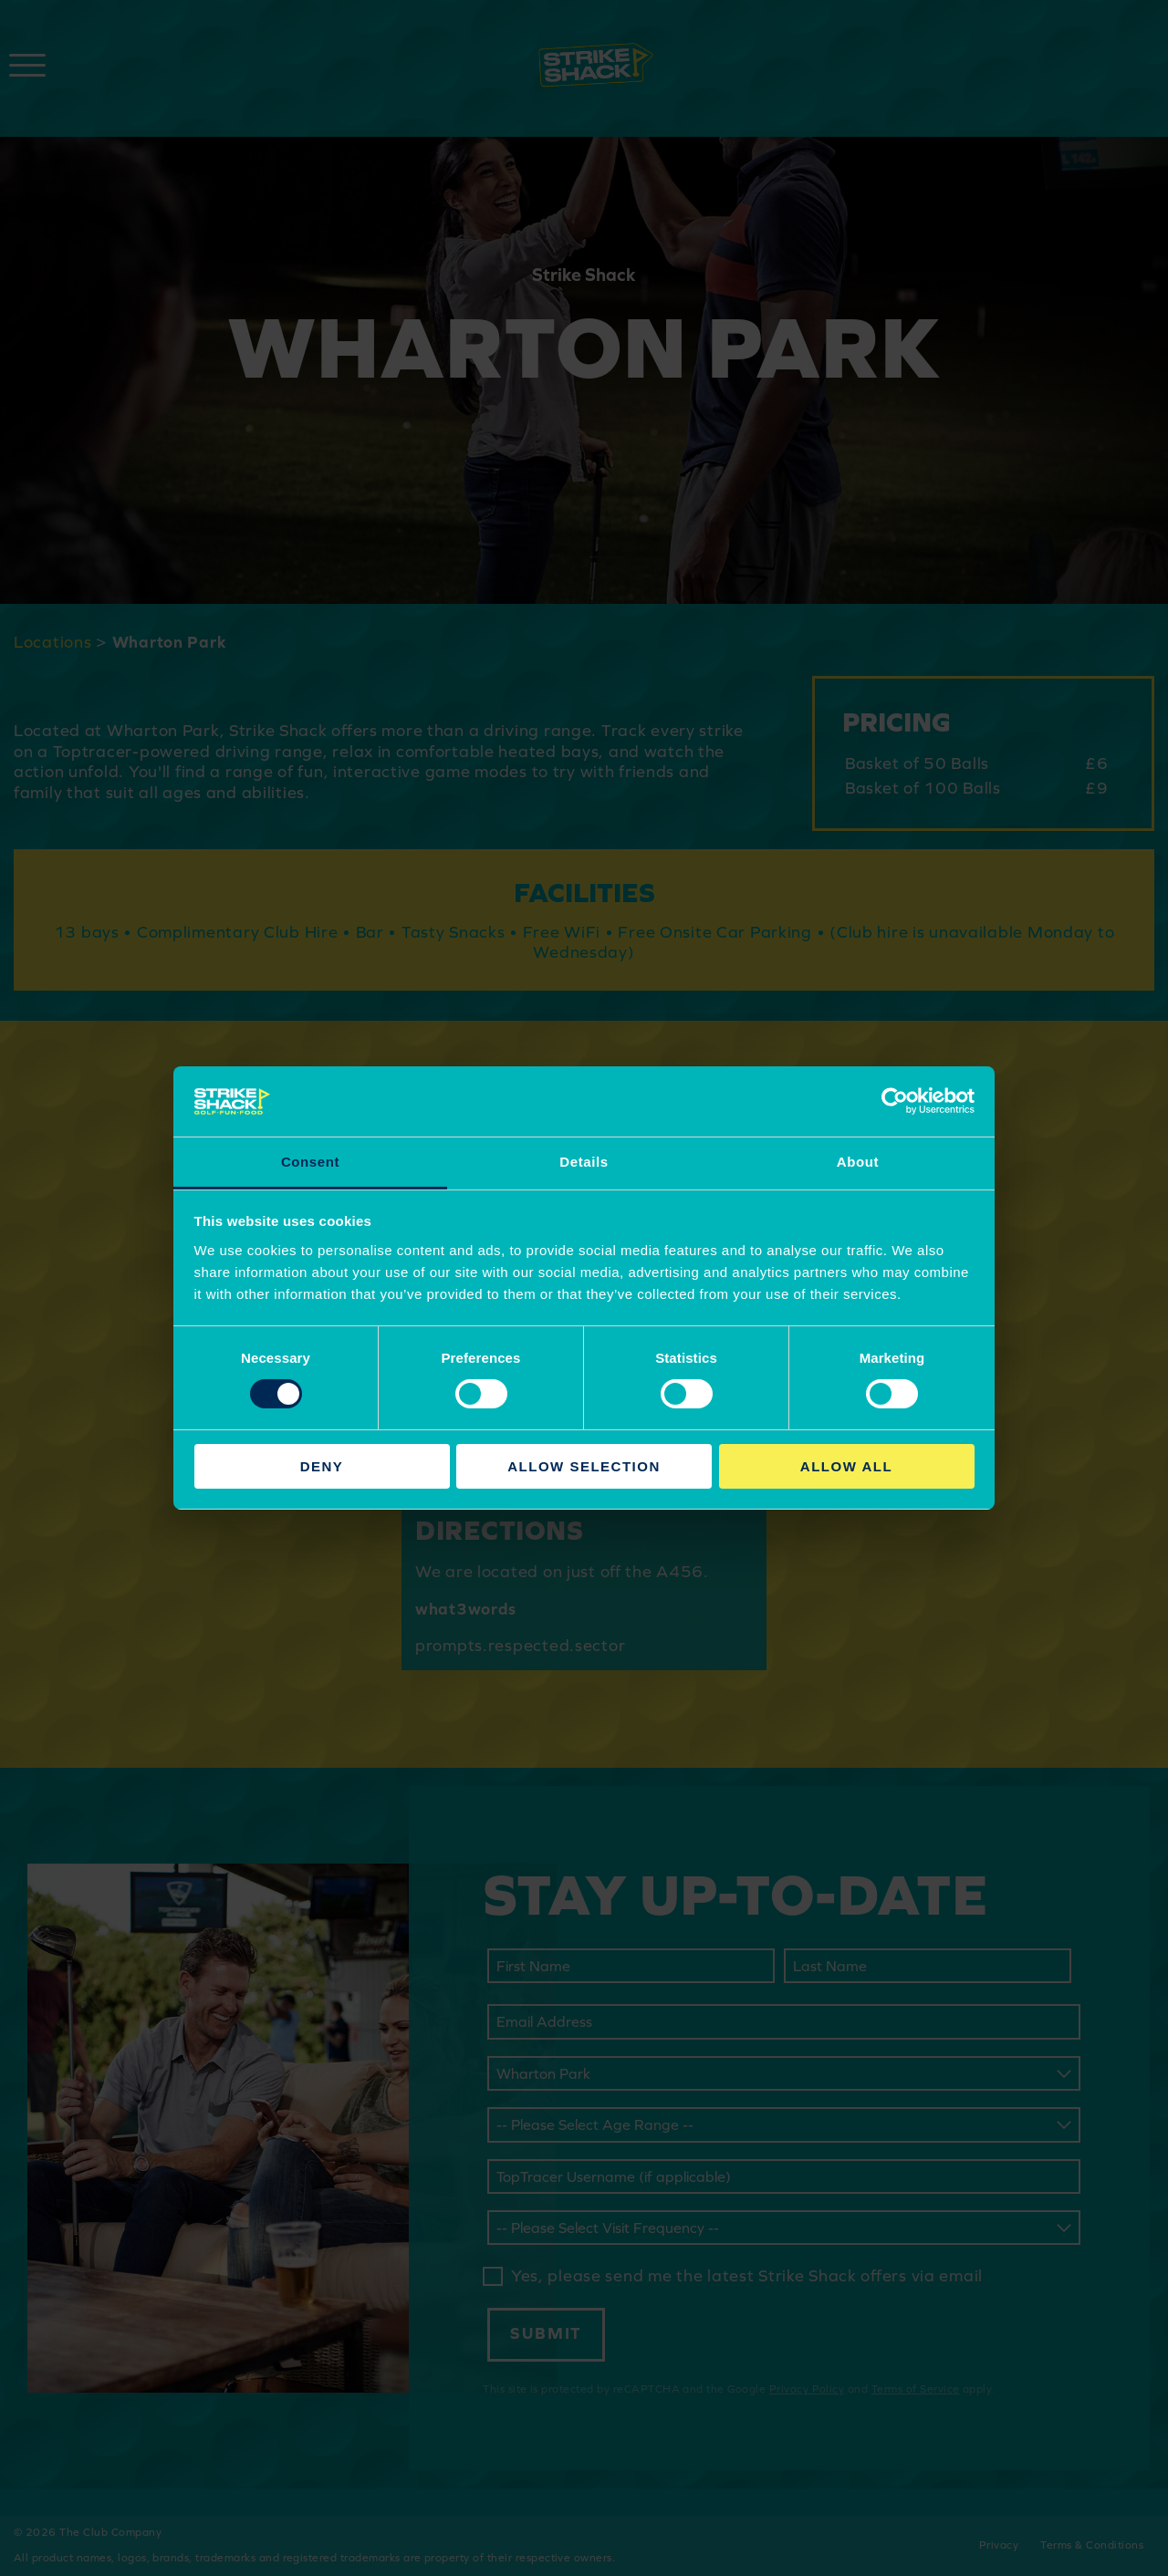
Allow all (846, 1466)
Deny (322, 1466)
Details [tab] (583, 1161)
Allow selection (584, 1466)
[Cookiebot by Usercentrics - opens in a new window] (895, 1101)
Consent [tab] (310, 1161)
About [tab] (858, 1161)
